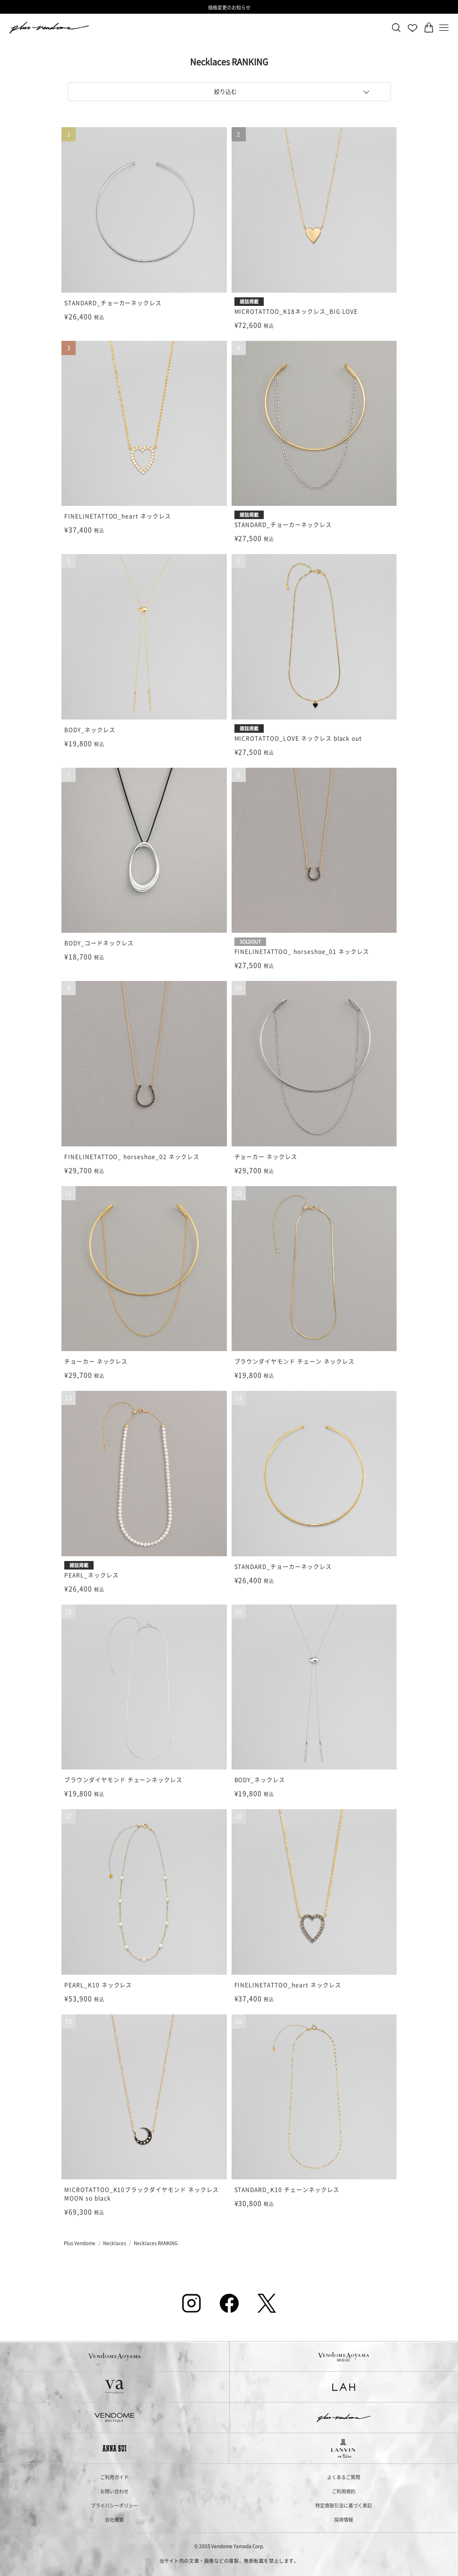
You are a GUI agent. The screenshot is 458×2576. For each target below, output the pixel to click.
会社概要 (114, 2519)
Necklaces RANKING (156, 2242)
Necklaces (114, 2242)
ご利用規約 (343, 2491)
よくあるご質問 (343, 2477)
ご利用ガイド (114, 2477)
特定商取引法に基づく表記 (343, 2505)
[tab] (229, 91)
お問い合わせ (114, 2491)
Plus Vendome (79, 2242)
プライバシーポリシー (114, 2505)
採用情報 (343, 2519)
